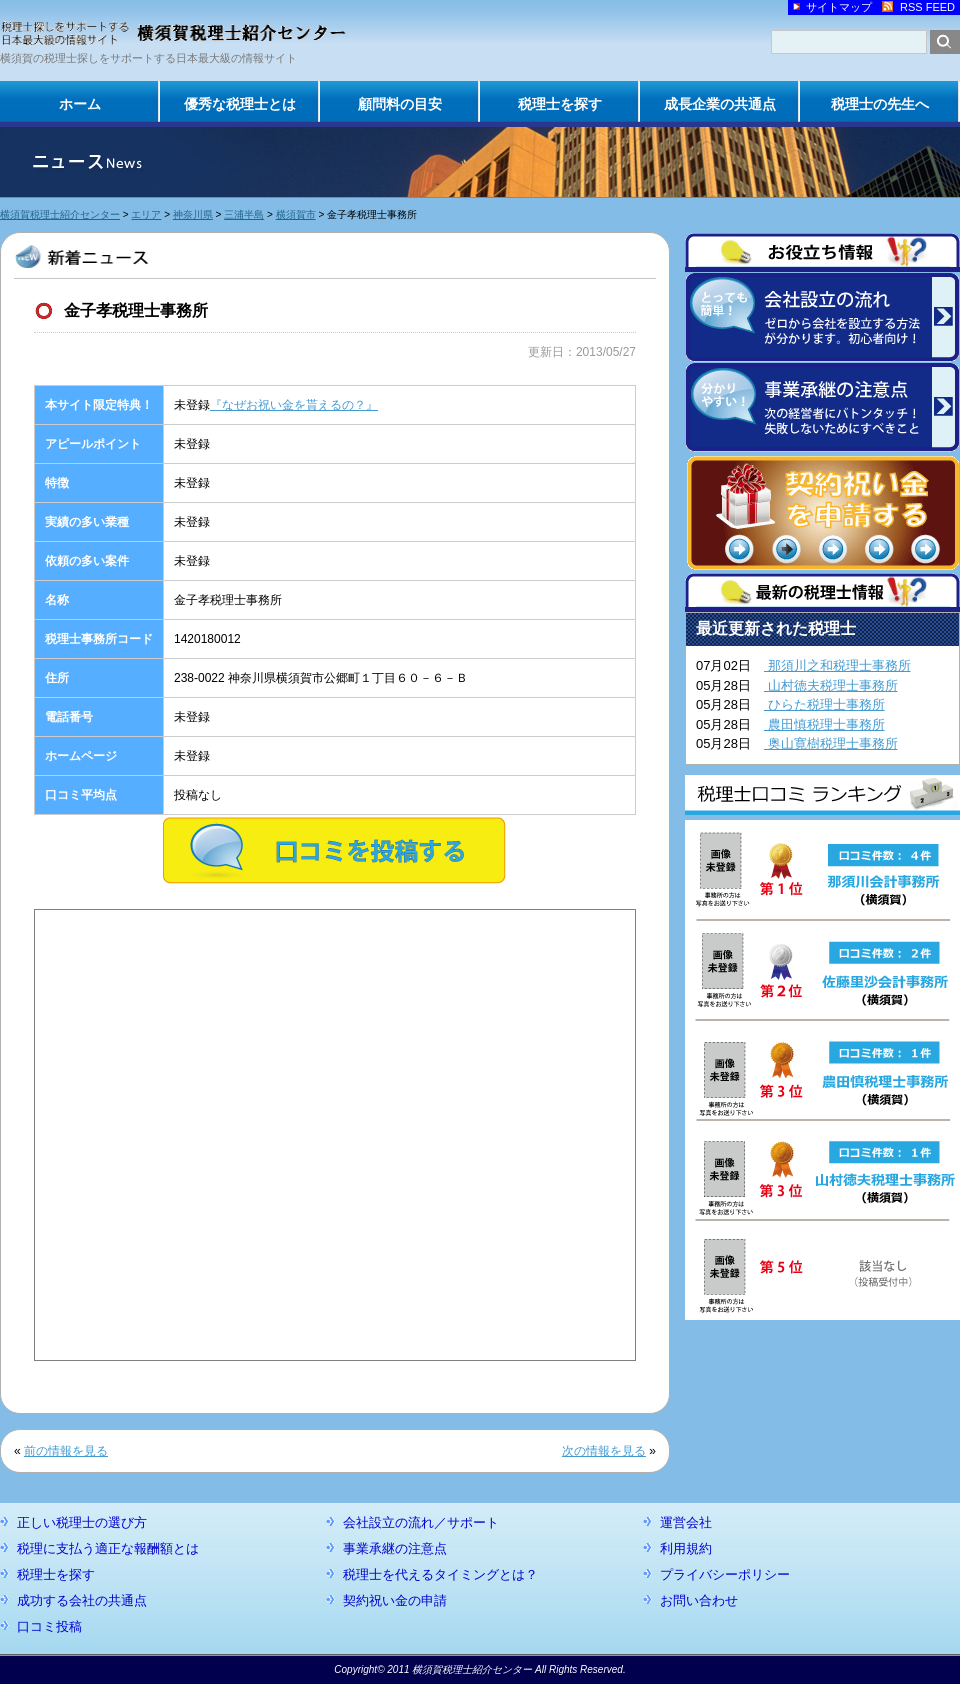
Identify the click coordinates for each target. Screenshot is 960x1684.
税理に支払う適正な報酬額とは (108, 1548)
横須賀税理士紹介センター (60, 214)
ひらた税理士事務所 (824, 704)
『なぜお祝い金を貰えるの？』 (294, 405)
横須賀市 (296, 214)
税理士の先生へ (880, 104)
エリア (146, 214)
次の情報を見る (604, 1451)
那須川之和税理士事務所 (837, 665)
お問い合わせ (699, 1600)
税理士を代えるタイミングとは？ (440, 1574)
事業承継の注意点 (395, 1548)
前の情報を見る (66, 1451)
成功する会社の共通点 (82, 1600)
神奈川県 (193, 214)
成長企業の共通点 (720, 104)
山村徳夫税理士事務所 (831, 685)
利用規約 (686, 1548)
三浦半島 (244, 214)
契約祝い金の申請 (395, 1600)
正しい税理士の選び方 (82, 1522)
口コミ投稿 (49, 1626)
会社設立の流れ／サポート (421, 1522)
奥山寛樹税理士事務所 (831, 743)
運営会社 (686, 1522)
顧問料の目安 (400, 104)
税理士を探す (560, 104)
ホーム (80, 104)
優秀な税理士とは (240, 104)
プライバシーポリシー (725, 1574)
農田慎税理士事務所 (824, 724)
